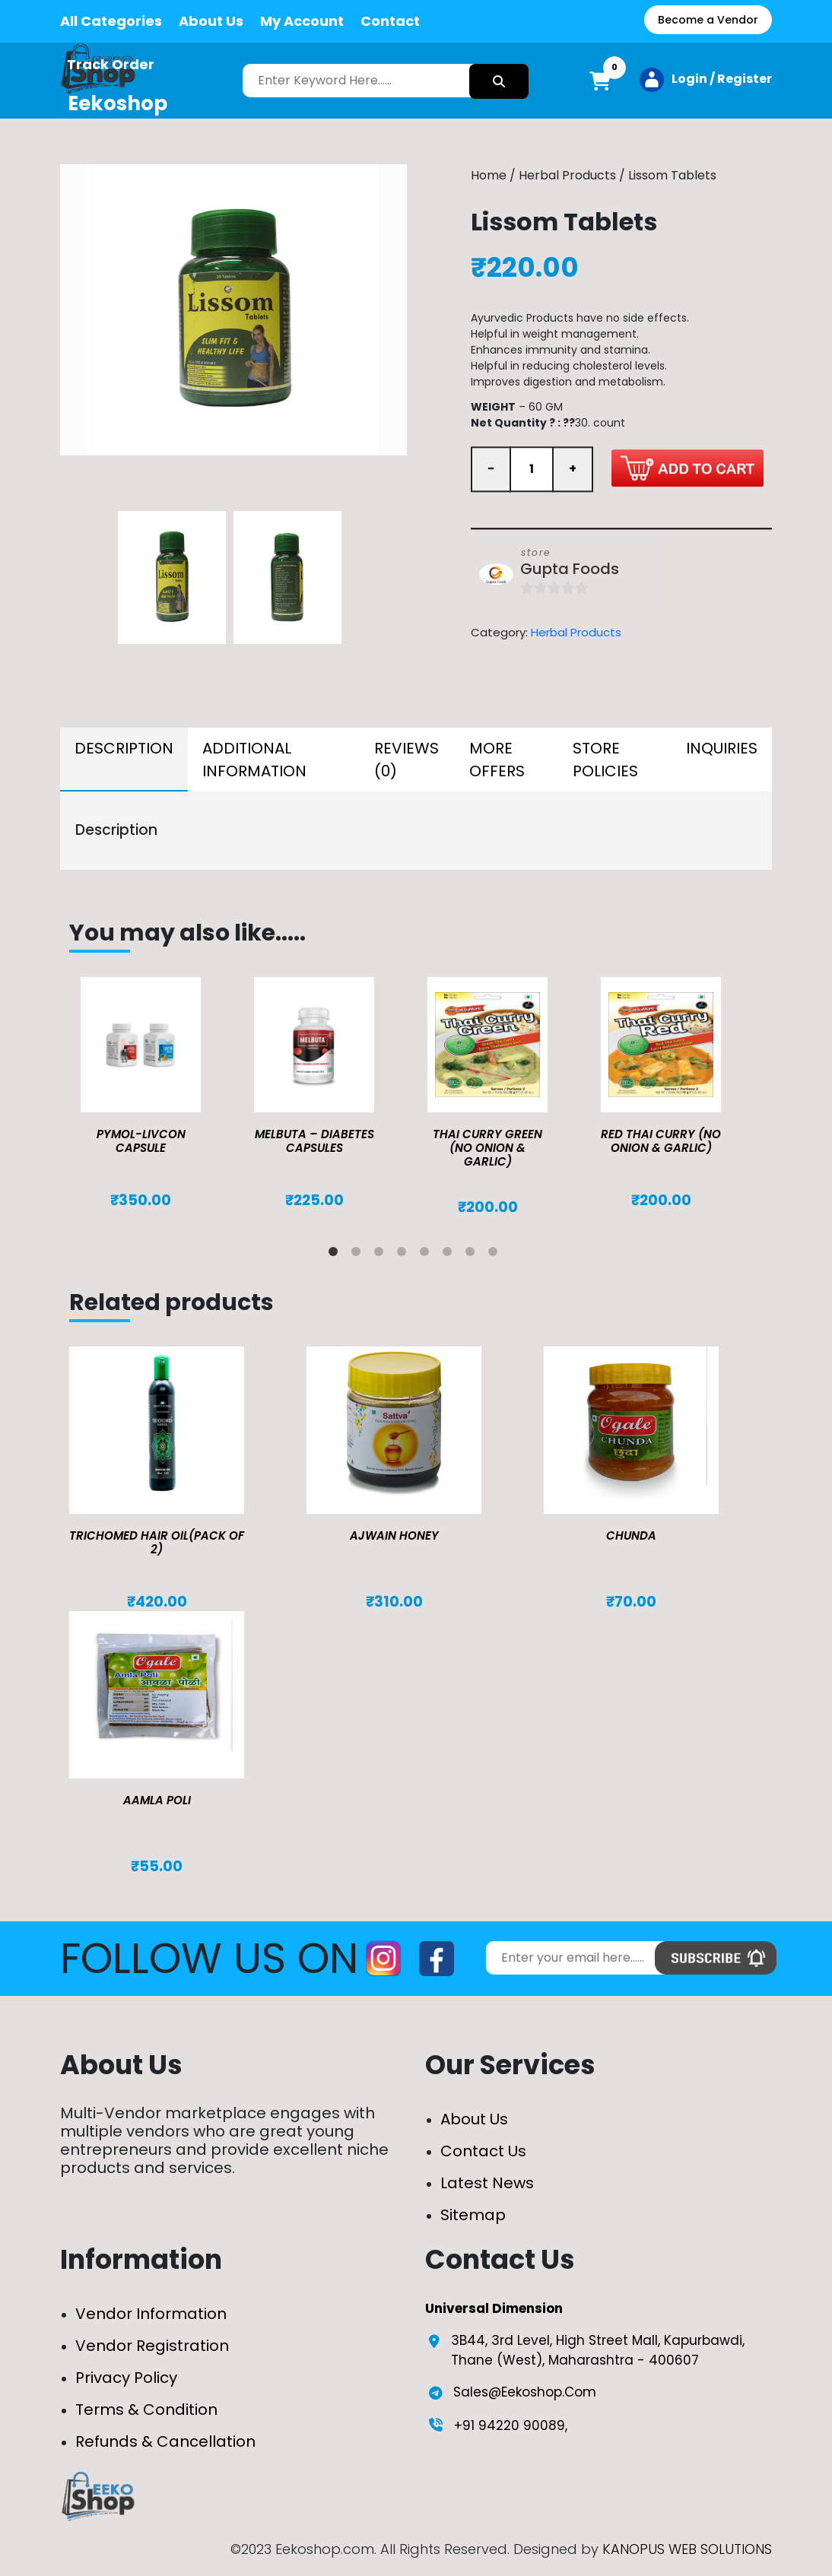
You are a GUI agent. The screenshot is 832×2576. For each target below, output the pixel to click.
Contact (390, 20)
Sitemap (473, 2214)
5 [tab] (427, 1254)
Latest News (487, 2183)
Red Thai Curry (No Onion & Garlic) (661, 1141)
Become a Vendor (708, 19)
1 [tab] (336, 1254)
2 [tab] (359, 1254)
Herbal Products (567, 175)
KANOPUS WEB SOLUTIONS (687, 2549)
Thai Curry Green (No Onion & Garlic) (487, 1147)
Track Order (110, 64)
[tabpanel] (156, 1093)
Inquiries (721, 748)
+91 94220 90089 (509, 2425)
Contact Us (483, 2151)
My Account (302, 20)
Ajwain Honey (394, 1535)
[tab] (124, 760)
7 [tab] (473, 1254)
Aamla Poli (157, 1800)
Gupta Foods (569, 569)
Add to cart (687, 468)
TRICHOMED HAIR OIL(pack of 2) (156, 1542)
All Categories (111, 20)
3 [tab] (381, 1254)
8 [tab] (495, 1254)
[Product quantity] (532, 469)
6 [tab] (450, 1254)
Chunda (631, 1535)
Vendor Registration (152, 2345)
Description (124, 748)
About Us (211, 20)
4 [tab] (404, 1254)
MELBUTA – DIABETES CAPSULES (314, 1141)
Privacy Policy (126, 2377)
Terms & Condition (146, 2409)
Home (489, 175)
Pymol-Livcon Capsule (141, 1141)
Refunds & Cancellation (165, 2441)
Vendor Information (151, 2313)
